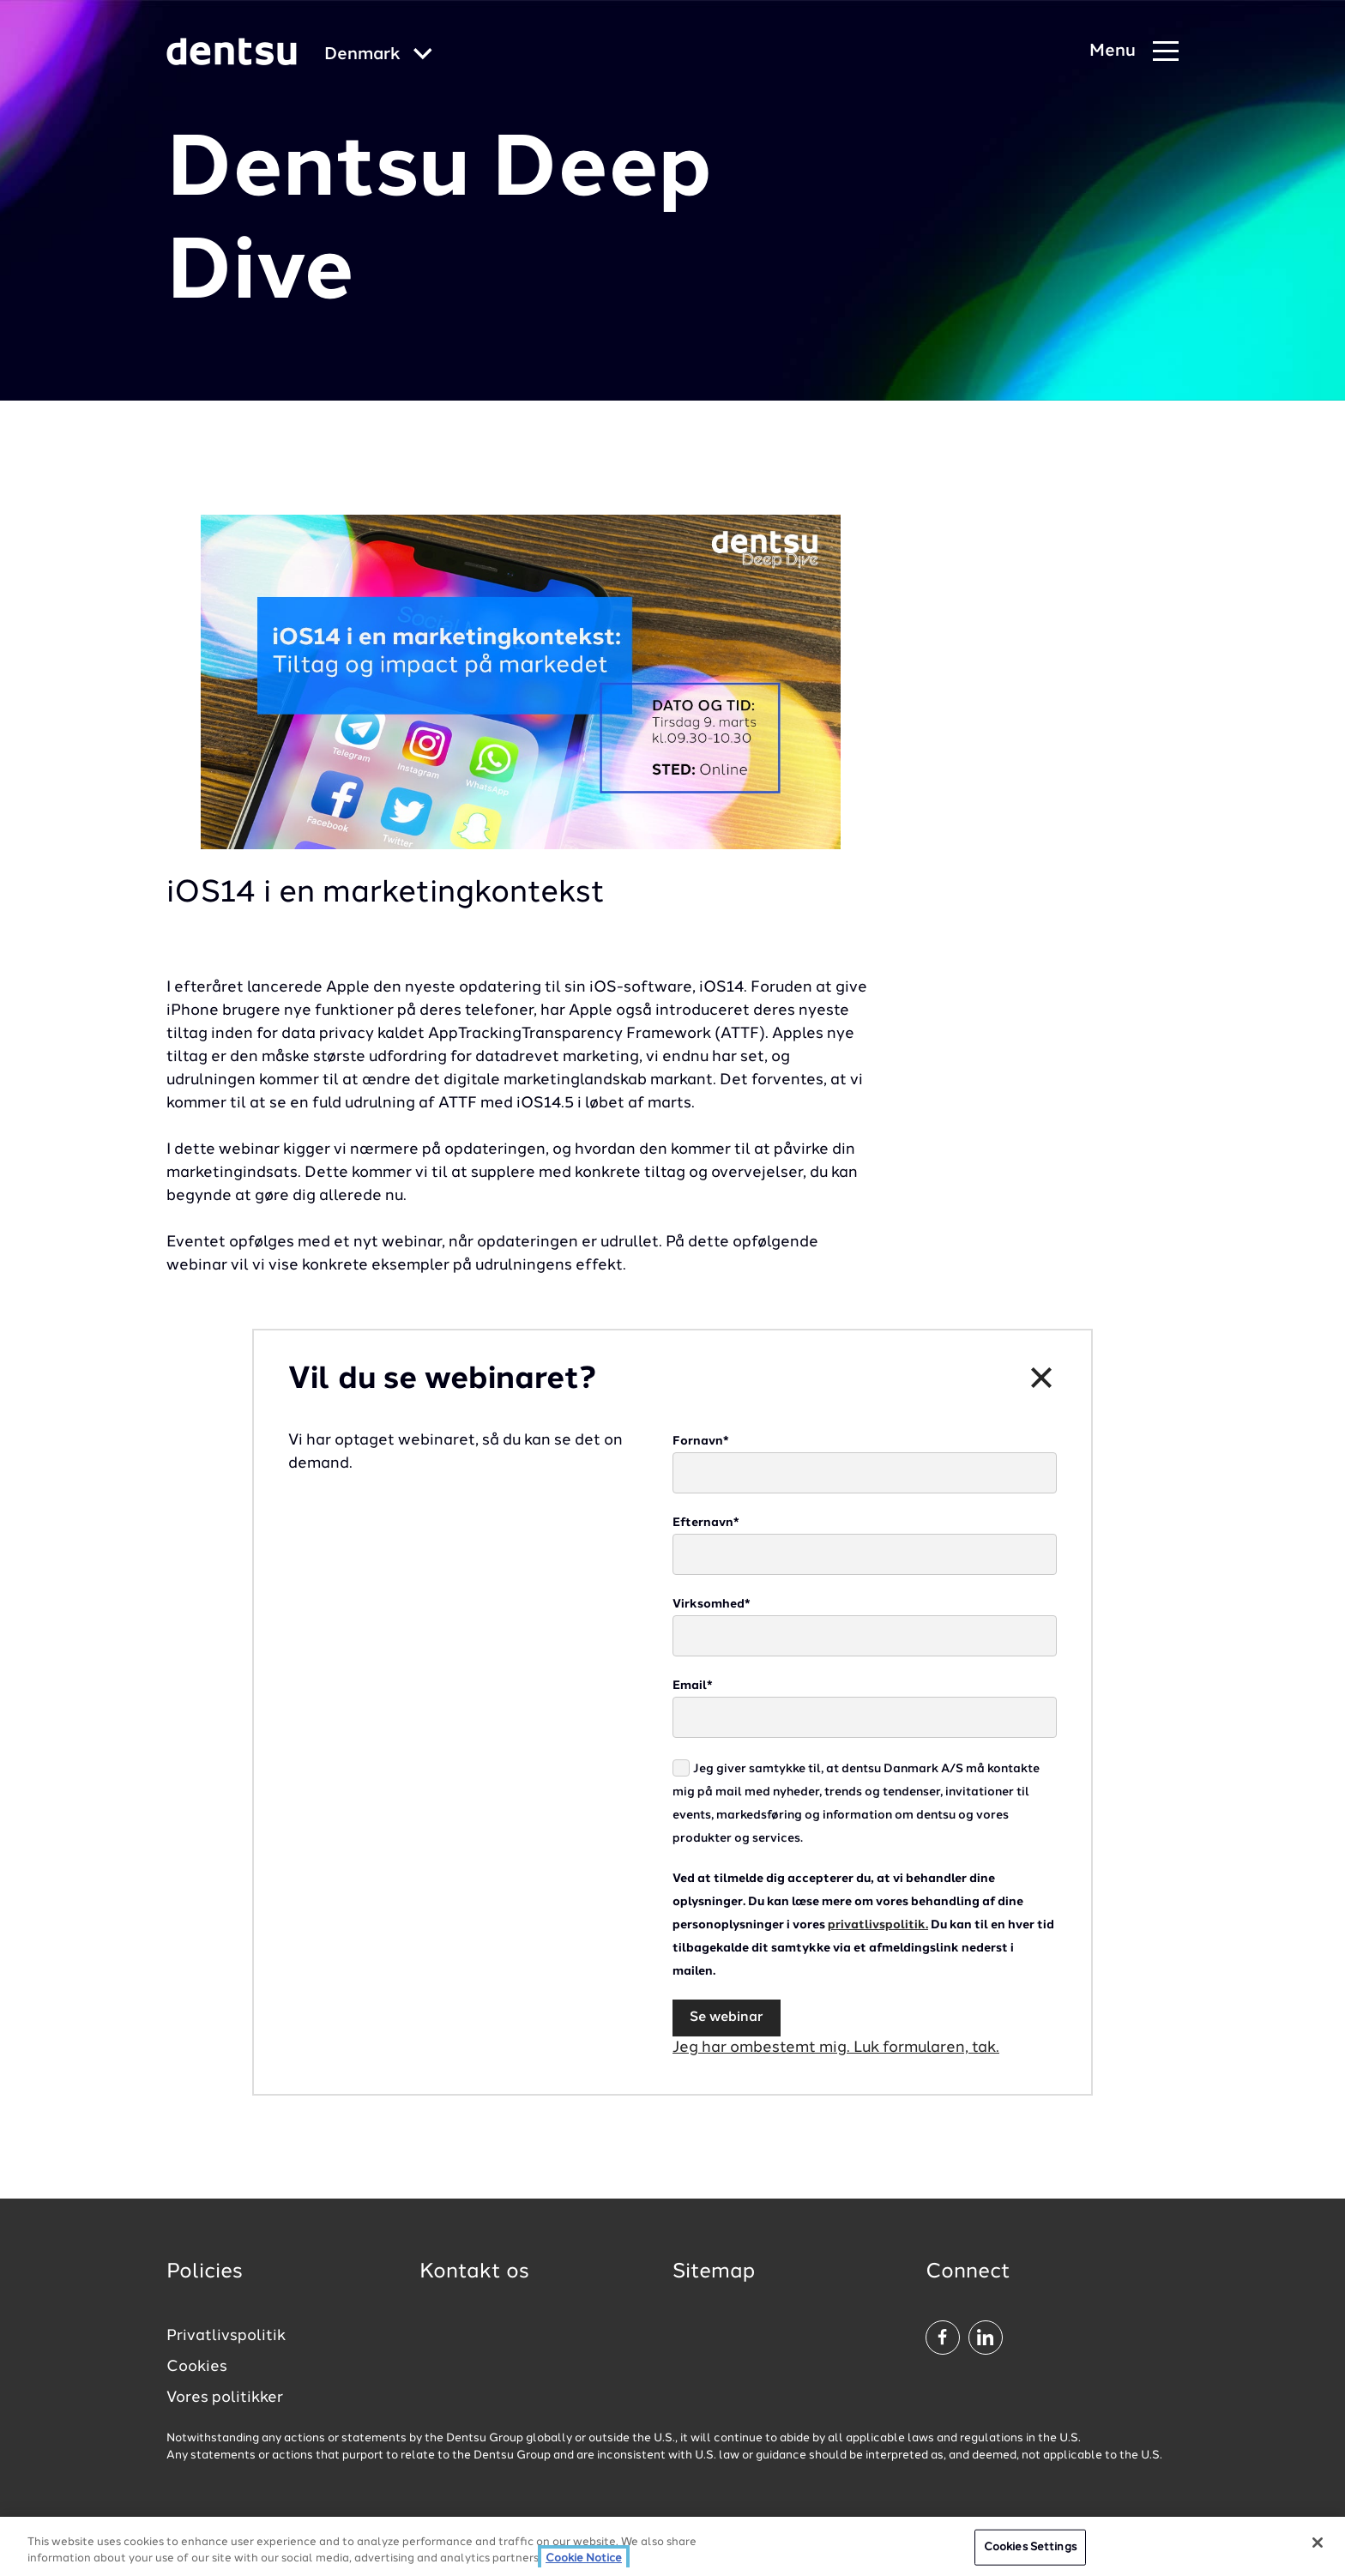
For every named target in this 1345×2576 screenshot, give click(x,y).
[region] (672, 2546)
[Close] (1317, 2542)
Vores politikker (224, 2397)
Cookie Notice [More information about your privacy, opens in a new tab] (584, 2558)
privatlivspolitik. (878, 1925)
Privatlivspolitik (226, 2336)
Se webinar (726, 2017)
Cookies (196, 2366)
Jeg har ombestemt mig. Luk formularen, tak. (835, 2047)
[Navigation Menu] (1134, 52)
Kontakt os (474, 2272)
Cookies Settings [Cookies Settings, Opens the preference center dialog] (1030, 2547)
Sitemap (713, 2272)
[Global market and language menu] (378, 55)
